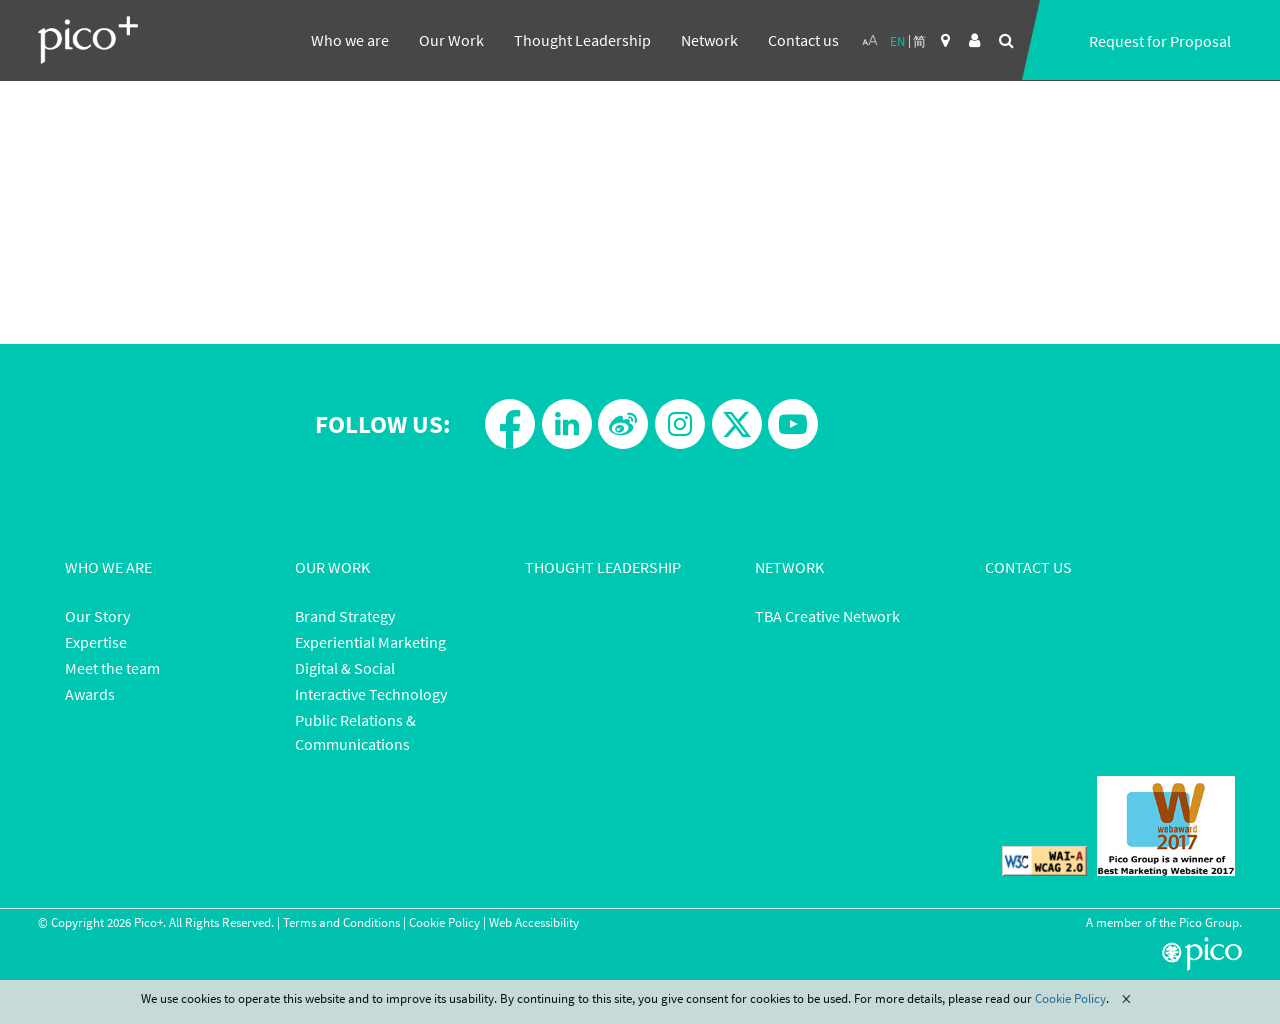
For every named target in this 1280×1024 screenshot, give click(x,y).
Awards (90, 694)
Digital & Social (345, 668)
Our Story (97, 616)
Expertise (96, 642)
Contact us (803, 40)
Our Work (451, 40)
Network (709, 40)
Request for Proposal (1160, 41)
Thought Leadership (582, 40)
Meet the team (112, 668)
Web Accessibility (534, 922)
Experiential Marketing (370, 642)
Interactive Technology (371, 694)
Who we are (350, 40)
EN (897, 41)
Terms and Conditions (341, 922)
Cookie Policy (444, 922)
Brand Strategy (345, 616)
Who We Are (108, 567)
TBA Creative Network (827, 616)
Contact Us (1028, 567)
